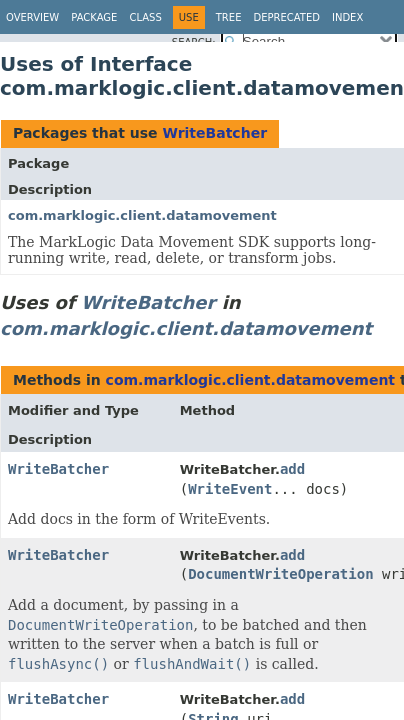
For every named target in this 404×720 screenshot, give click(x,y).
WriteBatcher (214, 133)
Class (145, 17)
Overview (32, 17)
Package (94, 17)
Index (347, 17)
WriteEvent (230, 489)
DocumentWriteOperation (280, 574)
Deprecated (286, 17)
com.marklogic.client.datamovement (142, 215)
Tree (229, 17)
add (292, 469)
